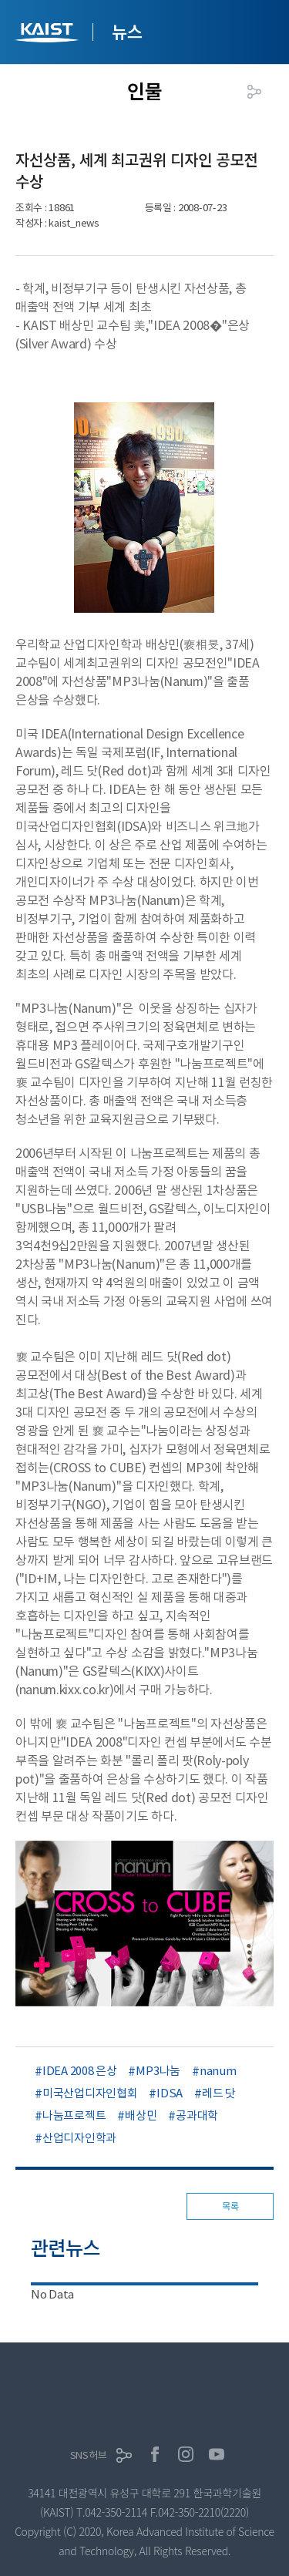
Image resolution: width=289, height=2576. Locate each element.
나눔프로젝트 (74, 2115)
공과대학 (197, 2115)
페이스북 (155, 2454)
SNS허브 (88, 2455)
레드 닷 (219, 2093)
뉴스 (127, 30)
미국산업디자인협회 (89, 2093)
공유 (254, 91)
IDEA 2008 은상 (79, 2070)
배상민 (140, 2115)
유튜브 (216, 2454)
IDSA (169, 2093)
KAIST (48, 34)
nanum (218, 2070)
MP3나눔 (158, 2070)
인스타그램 (185, 2454)
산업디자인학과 (79, 2137)
